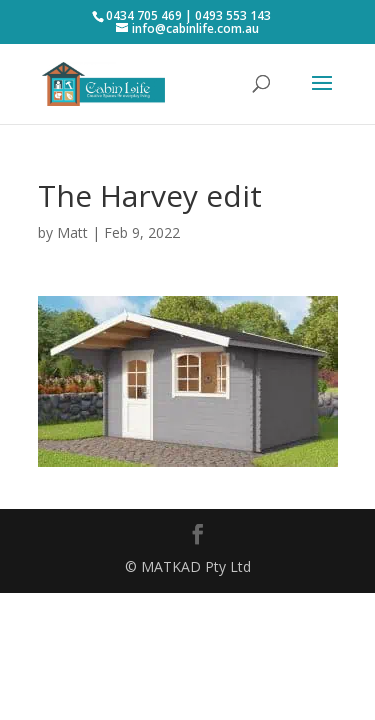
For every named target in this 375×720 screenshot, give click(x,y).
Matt (72, 232)
